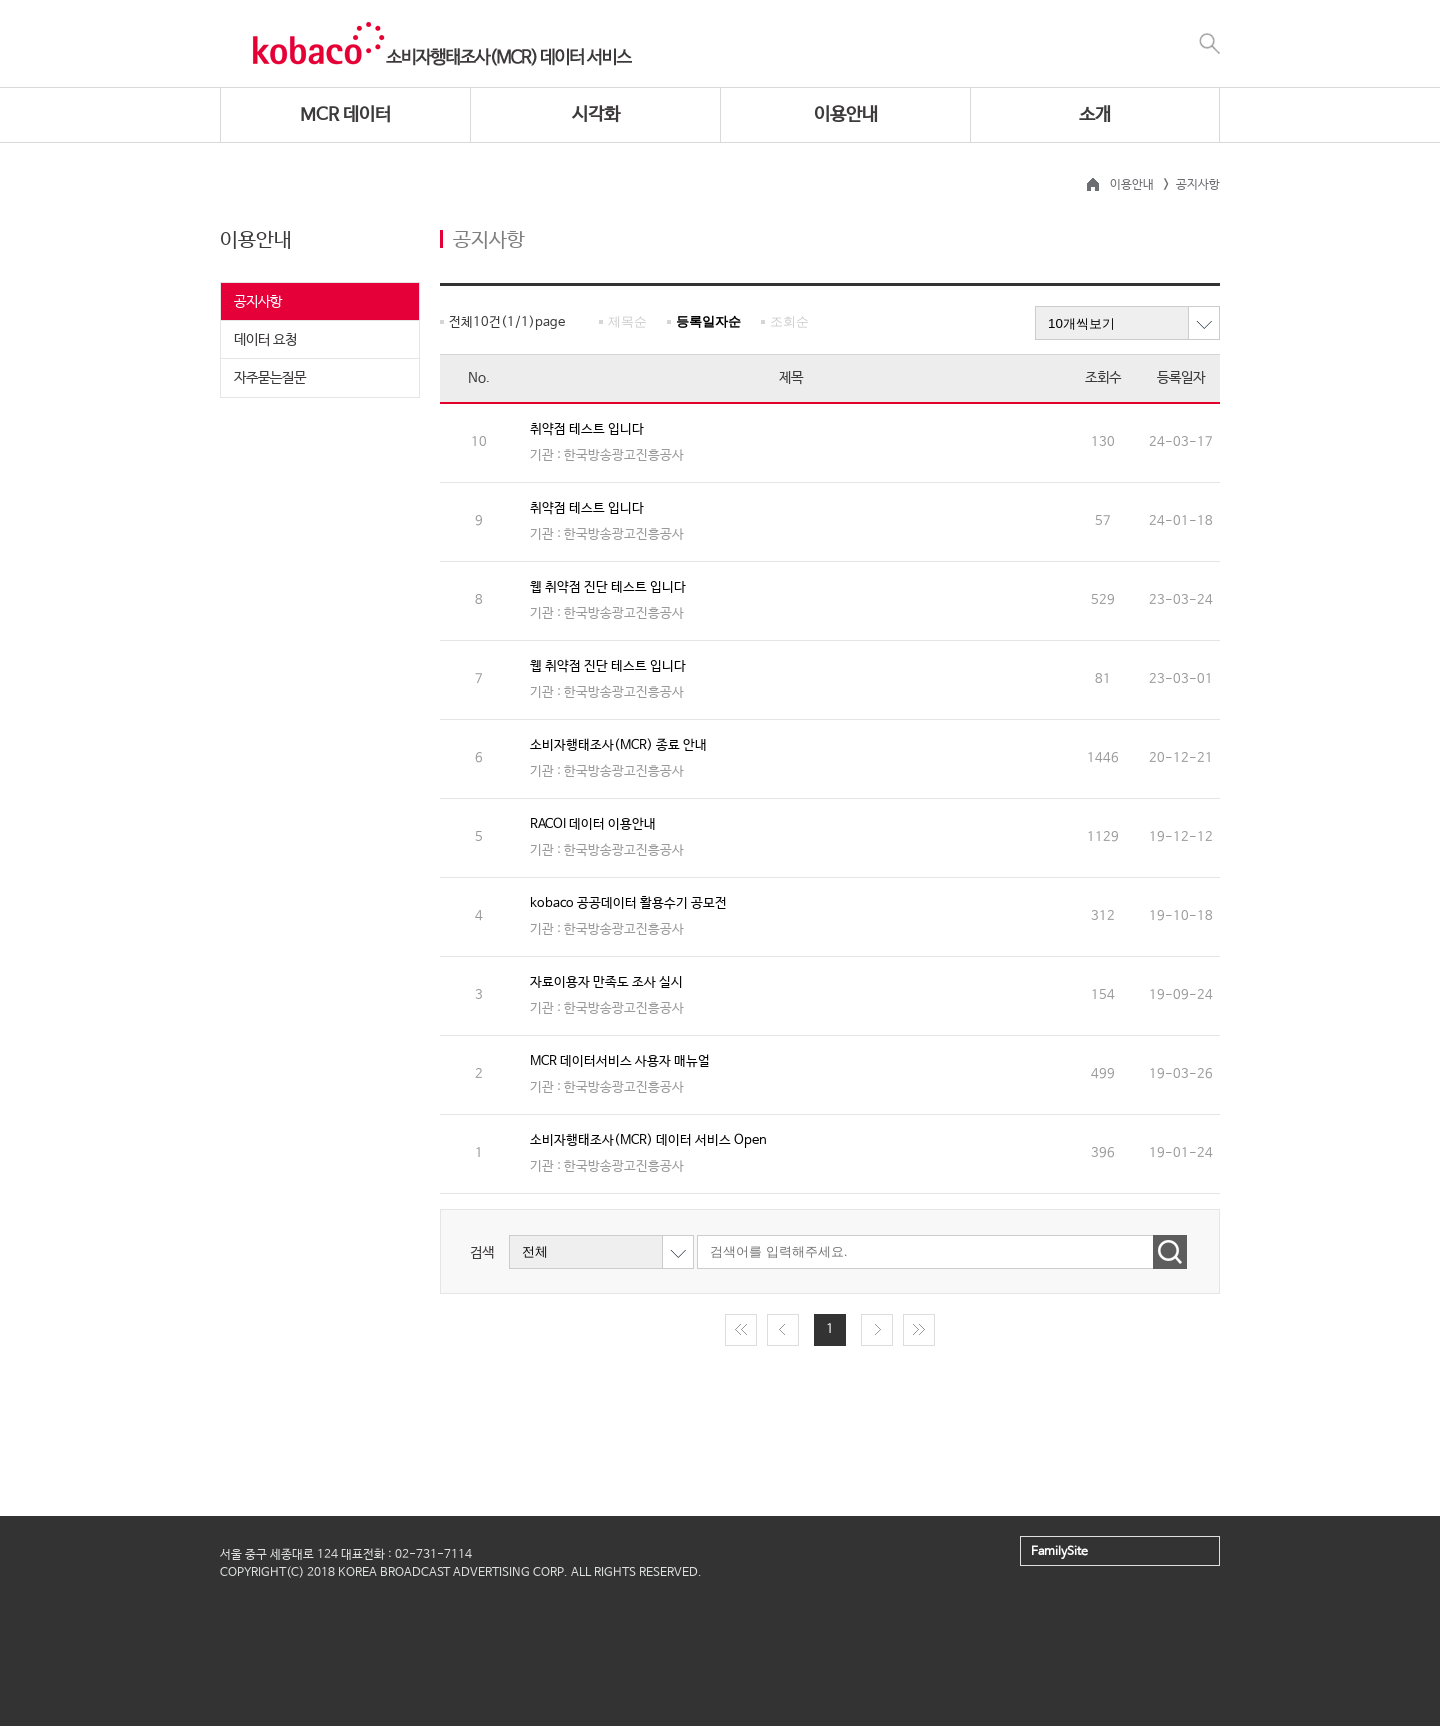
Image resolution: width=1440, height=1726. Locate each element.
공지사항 (258, 302)
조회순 (789, 321)
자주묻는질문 (270, 378)
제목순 (627, 321)
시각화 (596, 115)
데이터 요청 (265, 340)
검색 (482, 1252)
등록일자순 (708, 321)
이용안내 (846, 115)
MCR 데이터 (345, 115)
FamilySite (1059, 1552)
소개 (1095, 115)
